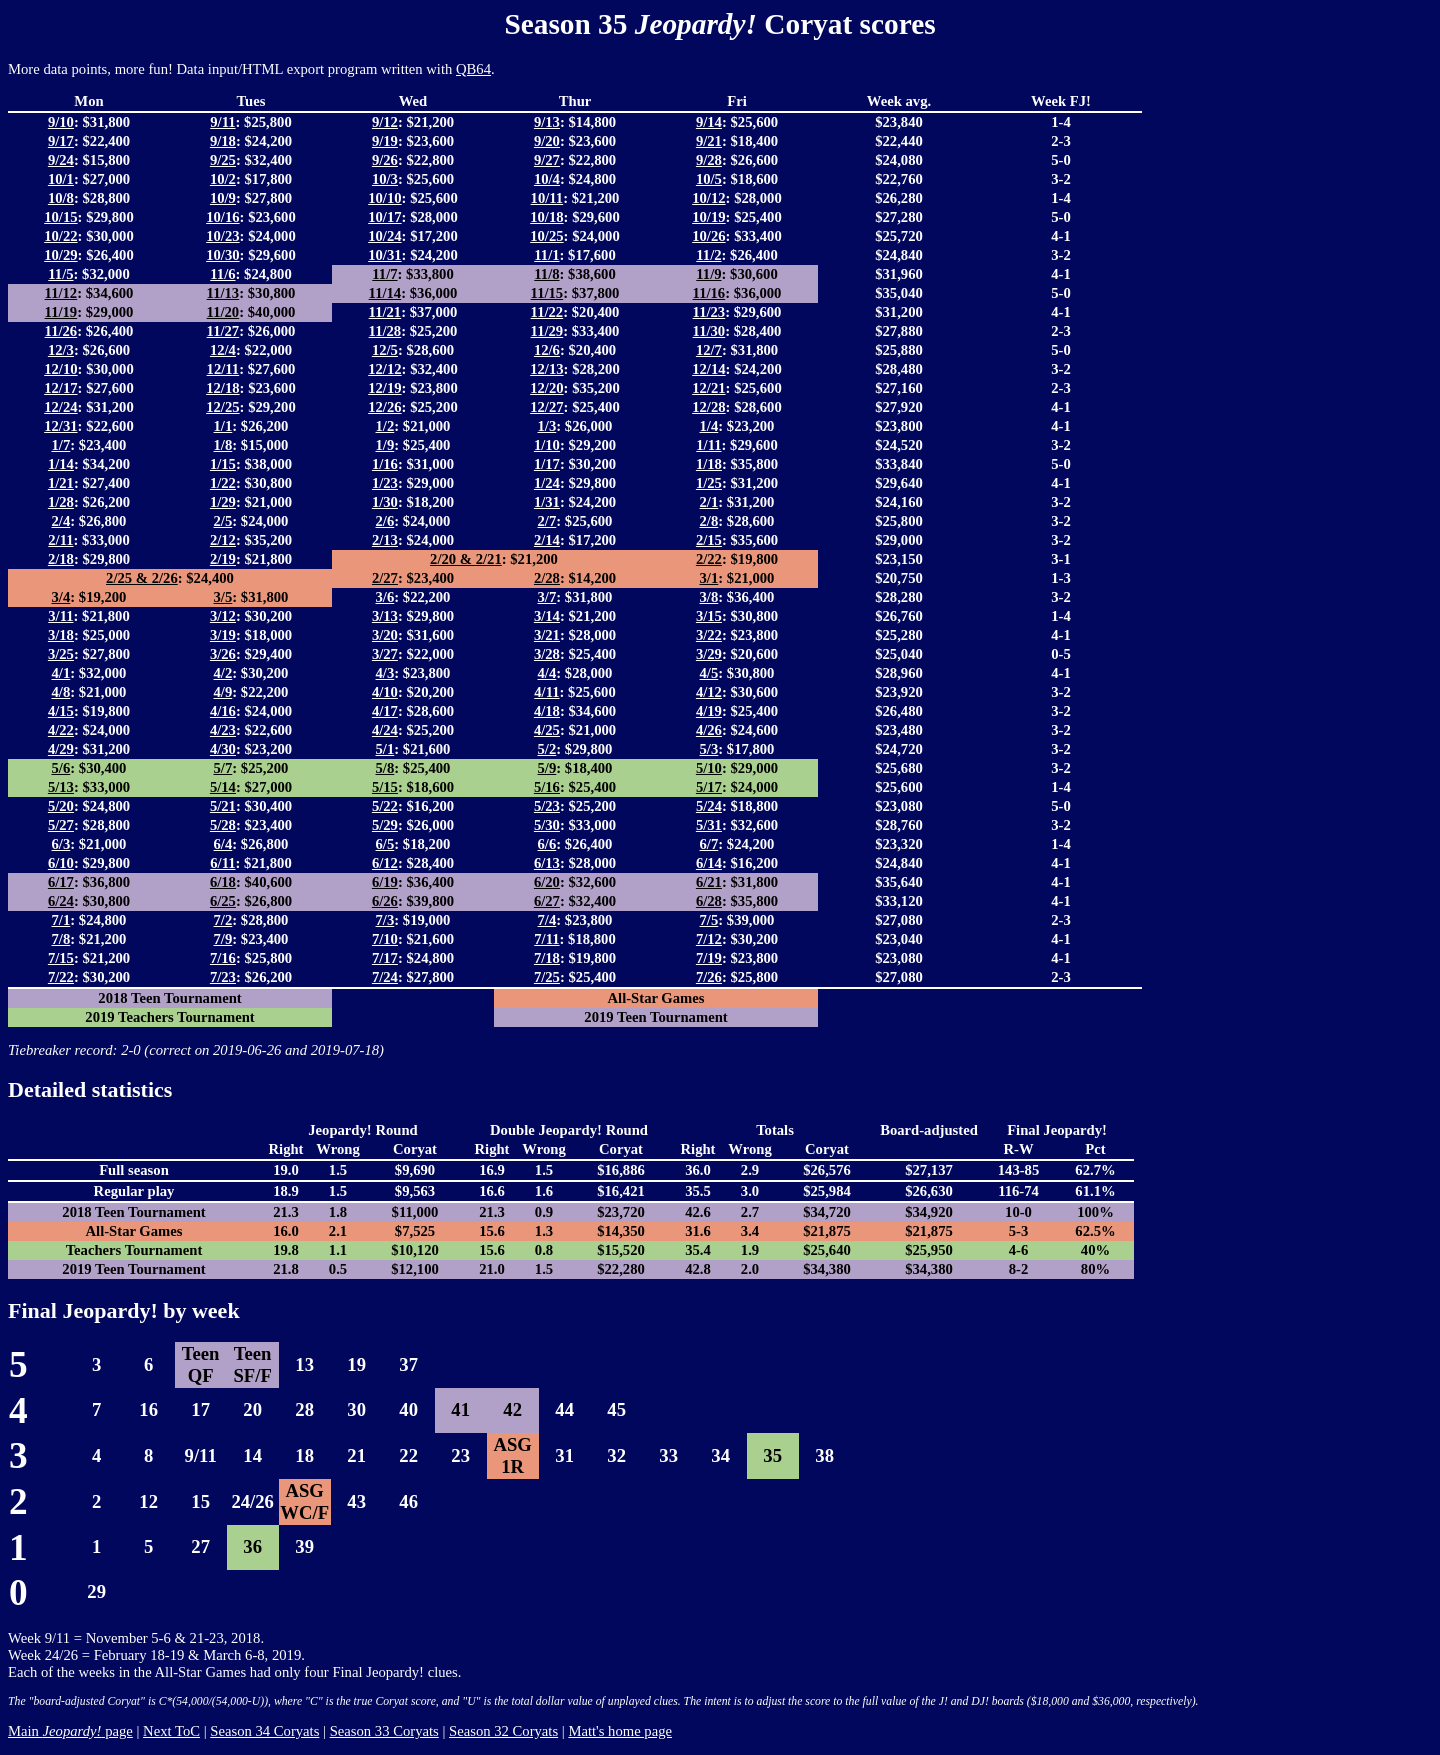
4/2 (223, 673)
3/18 (61, 635)
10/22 (60, 236)
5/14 (223, 787)
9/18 (223, 141)
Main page (70, 1731)
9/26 (385, 160)
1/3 (547, 426)
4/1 (61, 673)
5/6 (61, 768)
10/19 (708, 217)
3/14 (547, 616)
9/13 (547, 122)
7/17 (385, 958)
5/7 (223, 768)
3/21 (547, 635)
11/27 (223, 331)
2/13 (385, 540)
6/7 (709, 844)
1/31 (547, 502)
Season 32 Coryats (503, 1731)
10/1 (61, 179)
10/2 (223, 179)
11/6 (222, 274)
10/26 (708, 236)
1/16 (385, 464)
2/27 (385, 578)
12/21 (708, 388)
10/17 (384, 217)
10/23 (222, 236)
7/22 (61, 977)
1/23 (385, 483)
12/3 (61, 350)
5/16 (547, 787)
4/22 (61, 730)
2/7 (547, 521)
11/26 (61, 331)
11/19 (61, 312)
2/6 (385, 521)
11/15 (547, 293)
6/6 (547, 844)
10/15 (60, 217)
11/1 (546, 255)
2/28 (547, 578)
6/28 (709, 901)
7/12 (709, 939)
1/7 (61, 445)
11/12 (61, 293)
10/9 (223, 198)
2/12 (223, 540)
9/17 (61, 141)
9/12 (385, 122)
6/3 (61, 844)
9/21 (709, 141)
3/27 (385, 654)
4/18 (547, 711)
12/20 (546, 388)
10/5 (709, 179)
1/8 (223, 445)
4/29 (61, 749)
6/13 (547, 863)
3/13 (385, 616)
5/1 (385, 749)
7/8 (61, 939)
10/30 (222, 255)
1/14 (61, 464)
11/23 (709, 312)
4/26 (709, 730)
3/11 (60, 616)
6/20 (547, 882)
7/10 (385, 939)
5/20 (61, 806)
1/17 (547, 464)
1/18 (709, 464)
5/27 (61, 825)
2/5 (223, 521)
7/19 (709, 958)
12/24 (60, 407)
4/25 (547, 730)
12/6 (547, 350)
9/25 (223, 160)
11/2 (708, 255)
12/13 (546, 369)
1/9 (385, 445)
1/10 (547, 445)
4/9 (223, 692)
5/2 (547, 749)
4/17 (385, 711)
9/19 (385, 141)
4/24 (385, 730)
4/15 (61, 711)
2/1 (709, 502)
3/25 (61, 654)
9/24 (61, 160)
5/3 (709, 749)
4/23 (223, 730)
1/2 (385, 426)
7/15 (61, 958)
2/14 (547, 540)
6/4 (223, 844)
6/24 (61, 901)
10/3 (385, 179)
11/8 (546, 274)
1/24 (547, 483)
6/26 (385, 901)
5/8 (385, 768)
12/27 (546, 407)
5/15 (385, 787)
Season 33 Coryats (384, 1731)
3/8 (709, 597)
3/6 (385, 597)
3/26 (223, 654)
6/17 (61, 882)
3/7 (547, 597)
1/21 (61, 483)
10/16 (222, 217)
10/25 (546, 236)
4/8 (61, 692)
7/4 (547, 920)
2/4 (61, 521)
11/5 (60, 274)
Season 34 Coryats (264, 1731)
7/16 (223, 958)
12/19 (384, 388)
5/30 (547, 825)
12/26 (384, 407)
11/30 (709, 331)
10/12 (708, 198)
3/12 (223, 616)
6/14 (709, 863)
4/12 (709, 692)
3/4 (61, 597)
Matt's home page (620, 1731)
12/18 (222, 388)
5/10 (709, 768)
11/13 (223, 293)
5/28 (223, 825)
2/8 (709, 521)
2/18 (61, 559)
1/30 (385, 502)
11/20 (223, 312)
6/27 (547, 901)
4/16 (223, 711)
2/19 (223, 559)
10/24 (384, 236)
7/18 (547, 958)
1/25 (709, 483)
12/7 (709, 350)
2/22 (709, 559)
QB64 (473, 69)
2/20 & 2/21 (466, 559)
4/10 (385, 692)
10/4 (547, 179)
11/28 (385, 331)
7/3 (385, 920)
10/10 (384, 198)
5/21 (223, 806)
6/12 (385, 863)
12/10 (60, 369)
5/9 (547, 768)
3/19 (223, 635)
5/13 (61, 787)
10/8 (61, 198)
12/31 (60, 426)
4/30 (223, 749)
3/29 (709, 654)
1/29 (223, 502)
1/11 (708, 445)
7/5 (709, 920)
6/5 (385, 844)
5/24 (709, 806)
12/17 (60, 388)
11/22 (547, 312)
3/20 (385, 635)
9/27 (547, 160)
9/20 (547, 141)
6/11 (222, 863)
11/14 (385, 293)
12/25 (222, 407)
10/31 (384, 255)
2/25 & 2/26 (142, 578)
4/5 (709, 673)
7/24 (385, 977)
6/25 (223, 901)
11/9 (708, 274)
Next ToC (171, 1731)
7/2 (223, 920)
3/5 (223, 597)
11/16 (709, 293)
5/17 (709, 787)
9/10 (61, 122)
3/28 (547, 654)
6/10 (61, 863)
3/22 (709, 635)
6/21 (709, 882)
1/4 (709, 426)
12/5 (385, 350)
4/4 (547, 673)
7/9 (223, 939)
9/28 (709, 160)
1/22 (223, 483)
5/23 (547, 806)
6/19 (385, 882)
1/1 (223, 426)
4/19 (709, 711)
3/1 (709, 578)
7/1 (61, 920)
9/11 (222, 122)
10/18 (546, 217)
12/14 (708, 369)
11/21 (385, 312)
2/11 (60, 540)
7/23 (223, 977)
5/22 (385, 806)
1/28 (61, 502)
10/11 (547, 198)
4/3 (385, 673)
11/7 (384, 274)
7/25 (547, 977)
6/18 (223, 882)
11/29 (547, 331)
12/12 (384, 369)
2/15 (709, 540)
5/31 (709, 825)
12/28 (708, 407)
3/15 (709, 616)
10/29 (60, 255)
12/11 (223, 369)
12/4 (223, 350)
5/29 (385, 825)
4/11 (546, 692)
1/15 (223, 464)
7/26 (709, 977)
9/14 (709, 122)
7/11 (546, 939)
